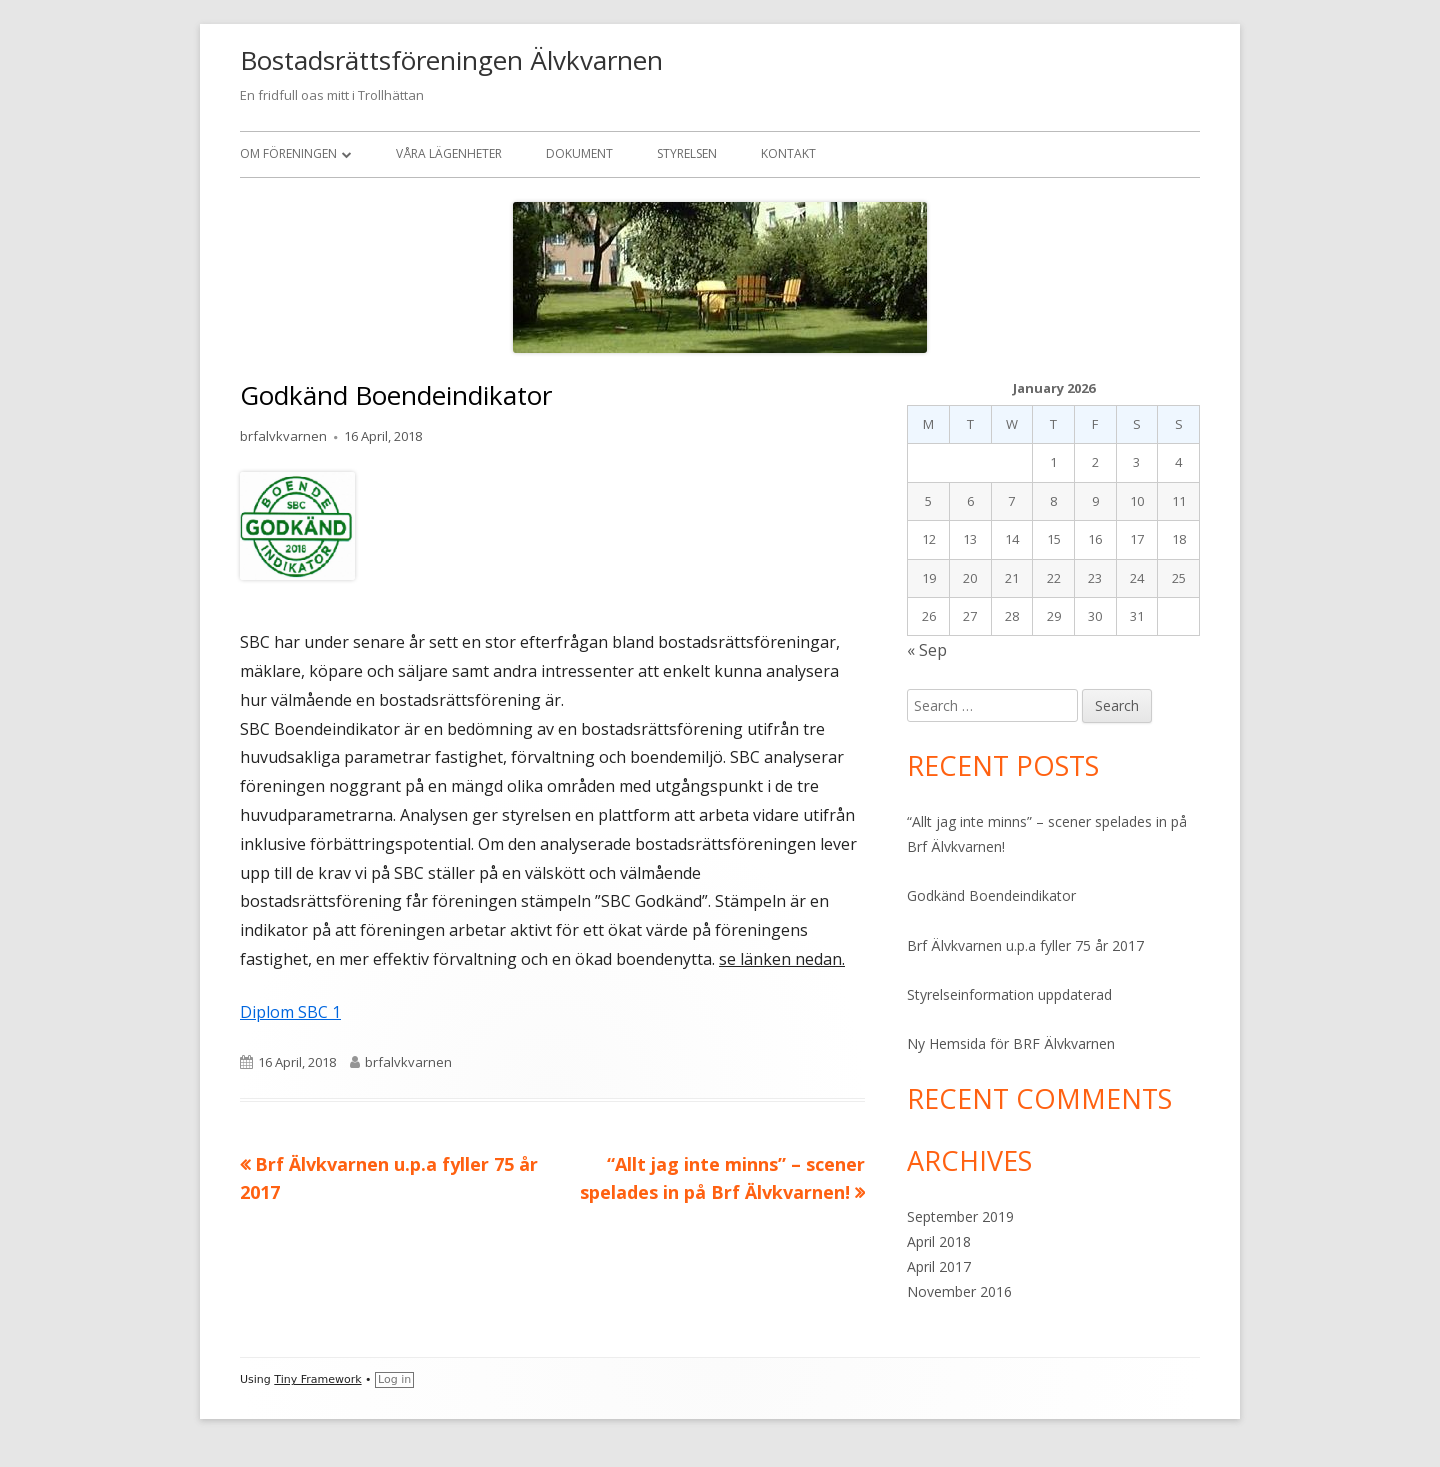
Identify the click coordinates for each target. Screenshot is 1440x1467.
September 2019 (960, 1216)
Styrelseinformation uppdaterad (1009, 994)
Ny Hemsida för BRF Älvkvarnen (1011, 1043)
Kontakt (788, 153)
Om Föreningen (288, 153)
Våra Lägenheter (449, 153)
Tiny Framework (317, 1379)
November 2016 (959, 1291)
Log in (394, 1379)
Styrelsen (687, 153)
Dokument (579, 153)
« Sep (927, 650)
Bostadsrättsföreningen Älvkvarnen (451, 60)
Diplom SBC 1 (290, 1012)
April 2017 (939, 1266)
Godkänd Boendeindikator (991, 895)
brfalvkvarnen (283, 436)
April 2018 (939, 1241)
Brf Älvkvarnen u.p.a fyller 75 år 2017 (1025, 945)
